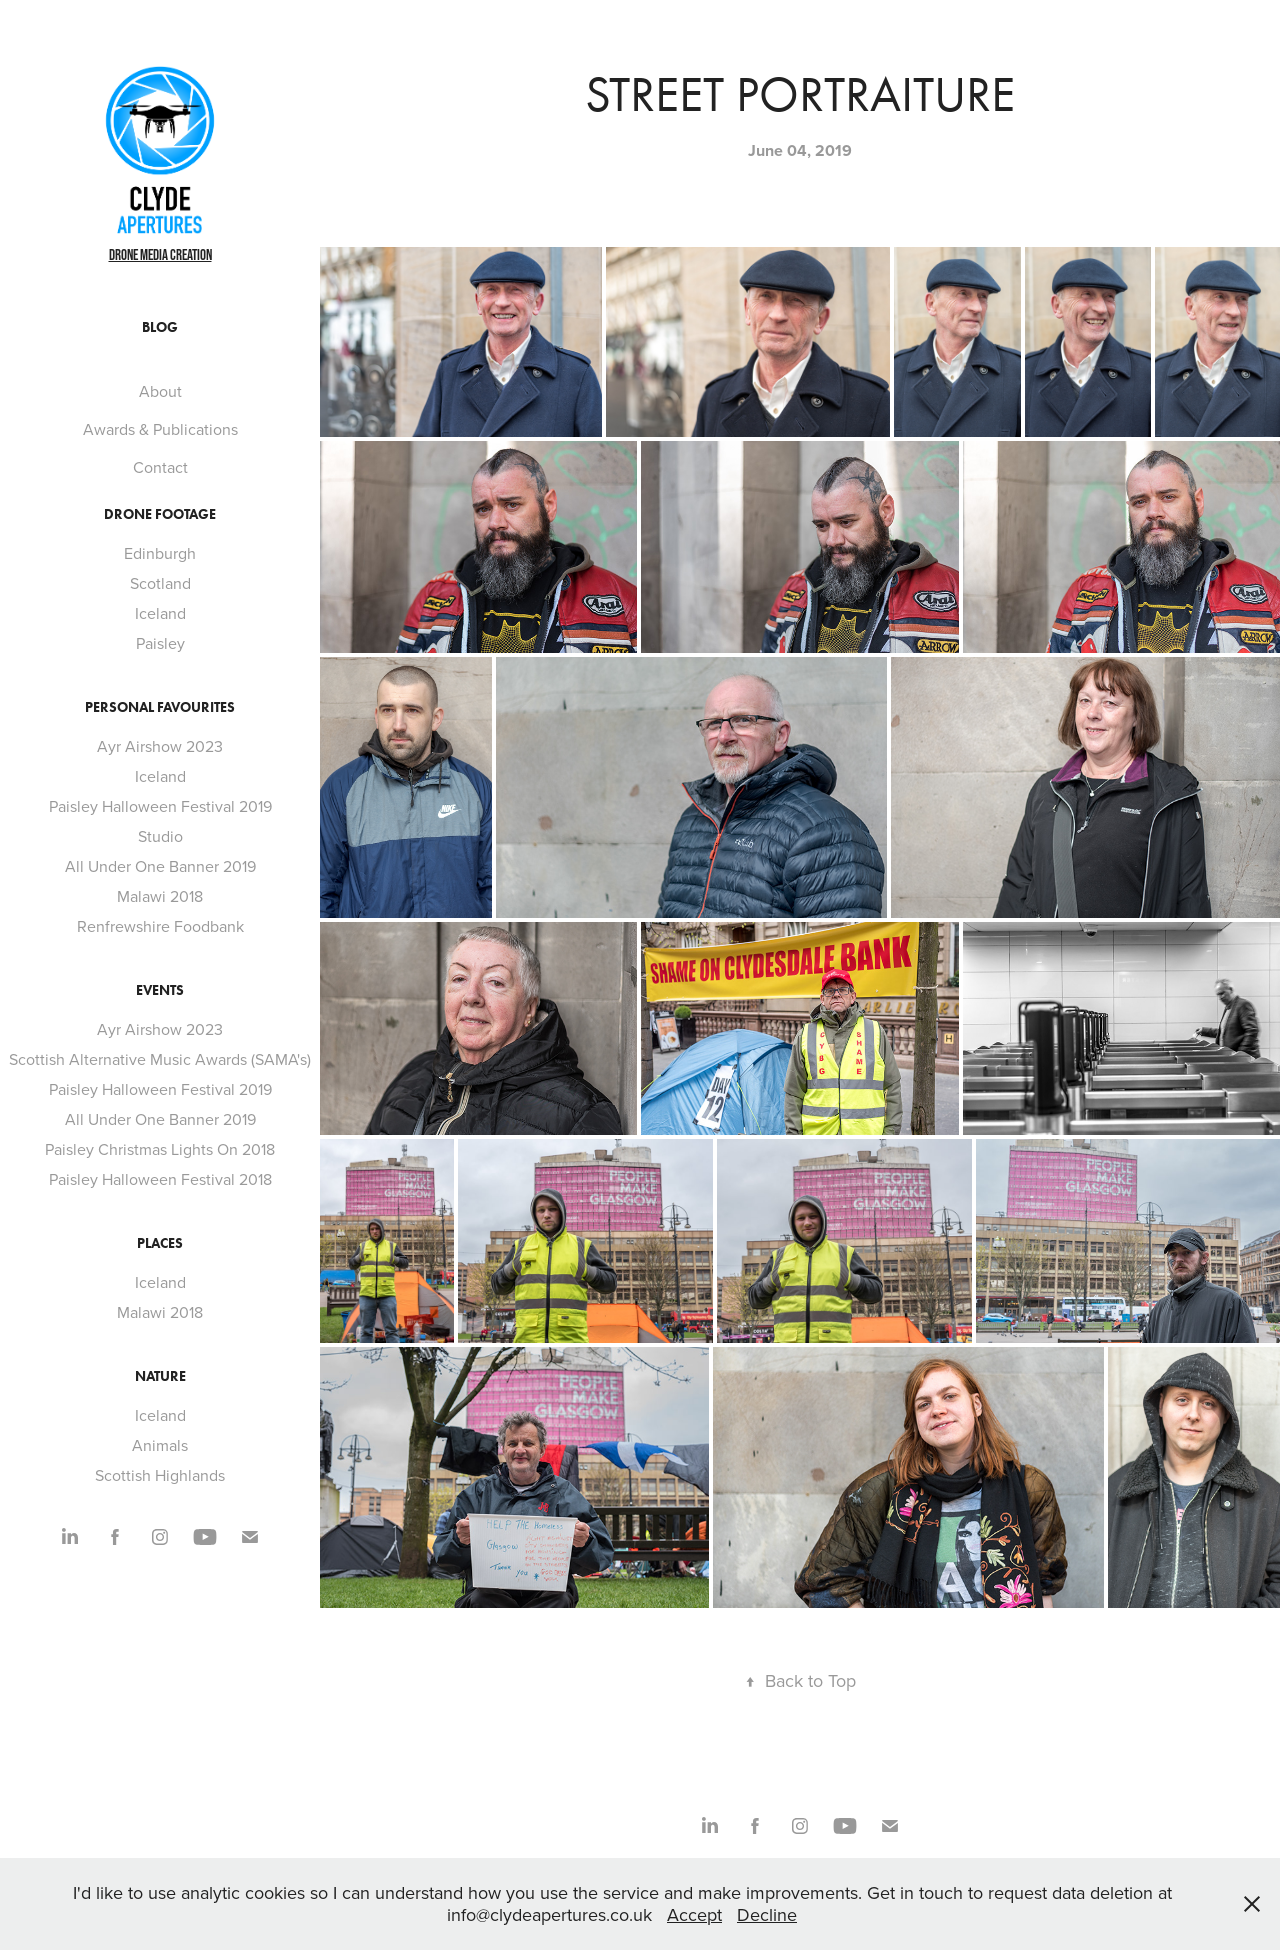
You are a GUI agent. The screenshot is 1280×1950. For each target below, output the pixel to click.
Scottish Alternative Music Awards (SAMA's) (160, 1059)
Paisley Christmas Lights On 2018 (160, 1149)
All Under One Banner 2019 (160, 866)
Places (160, 1243)
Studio (160, 836)
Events (160, 990)
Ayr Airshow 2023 (160, 746)
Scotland (160, 583)
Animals (160, 1445)
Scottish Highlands (160, 1475)
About (160, 391)
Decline (767, 1914)
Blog (160, 327)
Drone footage (160, 514)
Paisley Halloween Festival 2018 (160, 1179)
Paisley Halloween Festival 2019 (160, 806)
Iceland (160, 613)
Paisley (160, 643)
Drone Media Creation (160, 254)
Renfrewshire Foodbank (160, 926)
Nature (160, 1376)
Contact (160, 467)
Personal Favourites (160, 707)
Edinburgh (160, 553)
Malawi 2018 (160, 896)
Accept (694, 1914)
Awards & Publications (160, 429)
